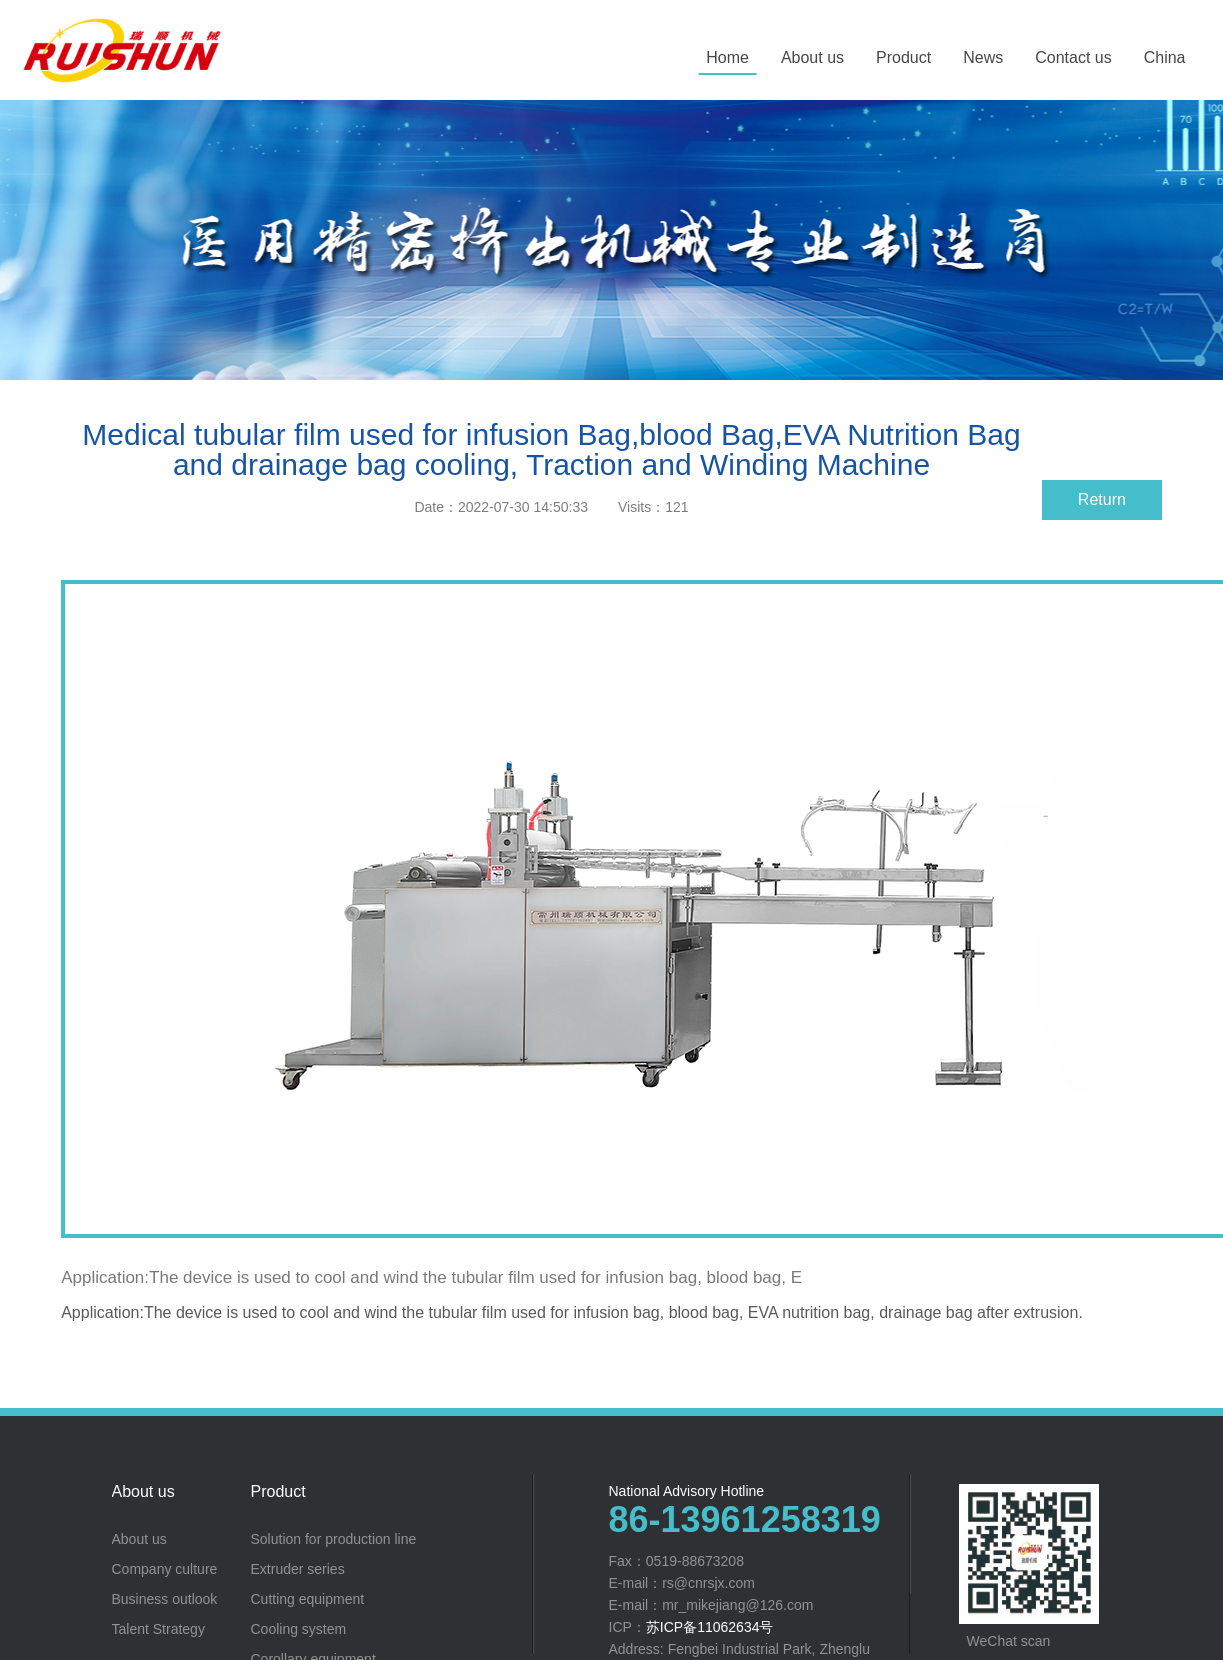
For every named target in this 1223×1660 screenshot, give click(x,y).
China (1165, 57)
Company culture (165, 1569)
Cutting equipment (308, 1599)
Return (1102, 499)
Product (278, 1492)
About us (143, 1492)
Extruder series (298, 1569)
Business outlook (165, 1599)
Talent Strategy (158, 1629)
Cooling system (299, 1629)
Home (727, 57)
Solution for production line (334, 1539)
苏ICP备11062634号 (710, 1627)
